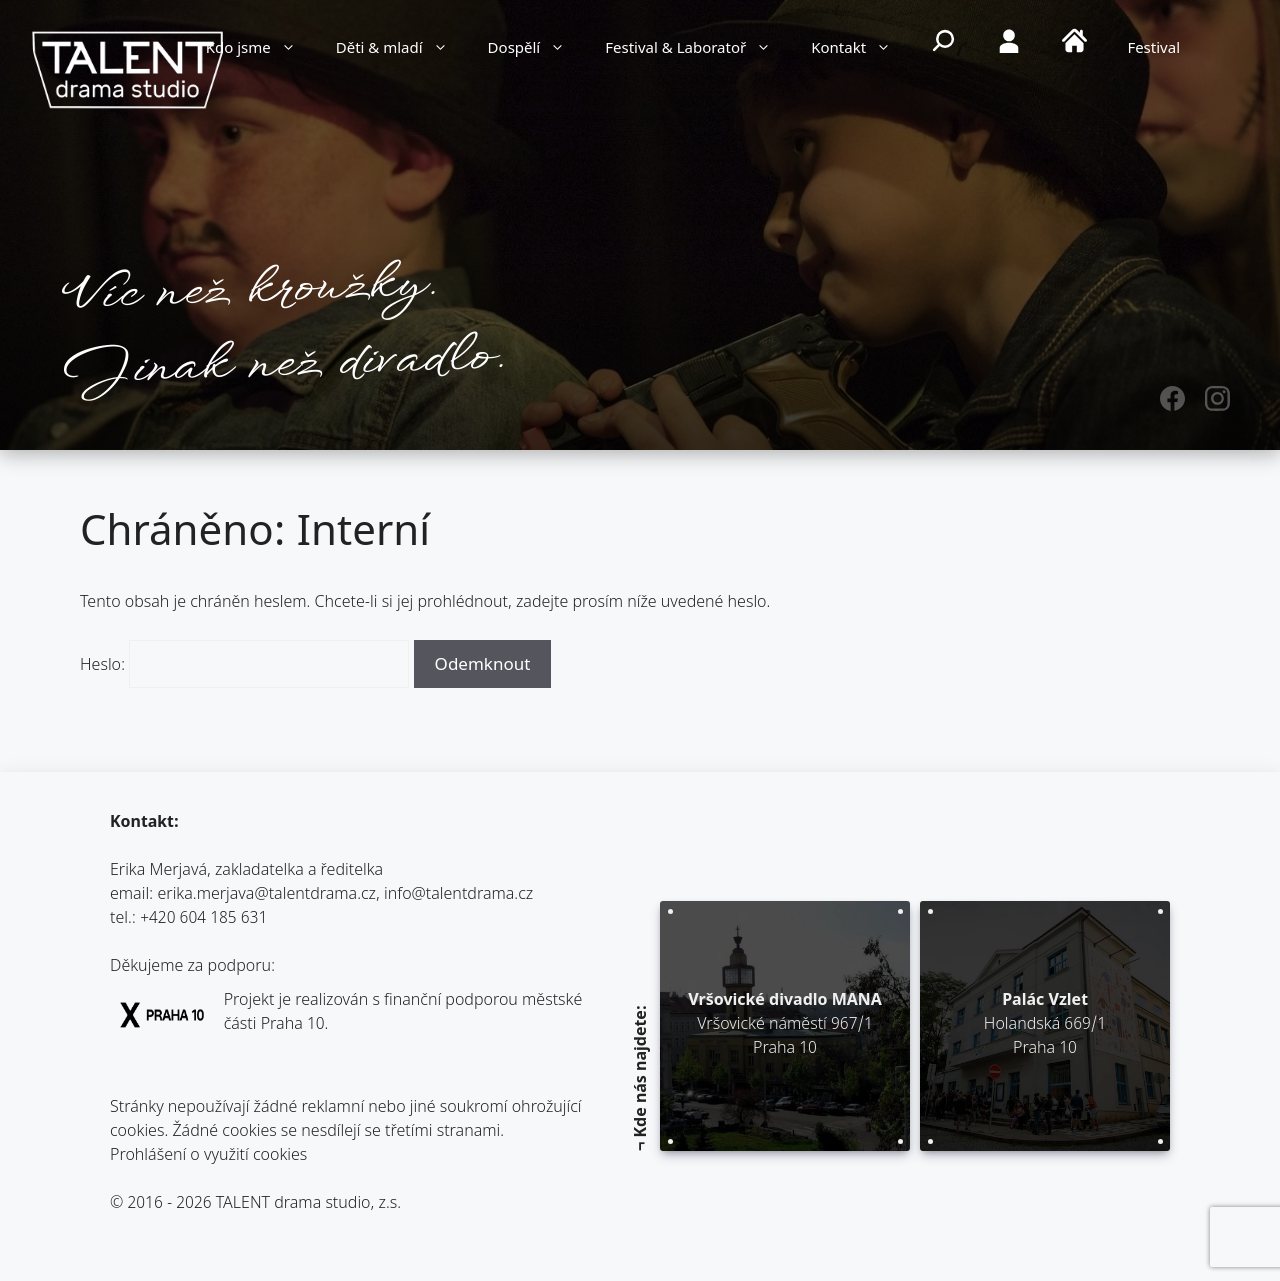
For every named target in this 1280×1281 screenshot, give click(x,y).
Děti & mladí (402, 50)
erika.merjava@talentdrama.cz (267, 895)
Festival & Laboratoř (698, 50)
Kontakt (861, 50)
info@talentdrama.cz (458, 895)
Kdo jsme (261, 50)
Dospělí (537, 50)
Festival (1153, 49)
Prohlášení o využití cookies (208, 1156)
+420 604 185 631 (203, 919)
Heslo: (244, 666)
